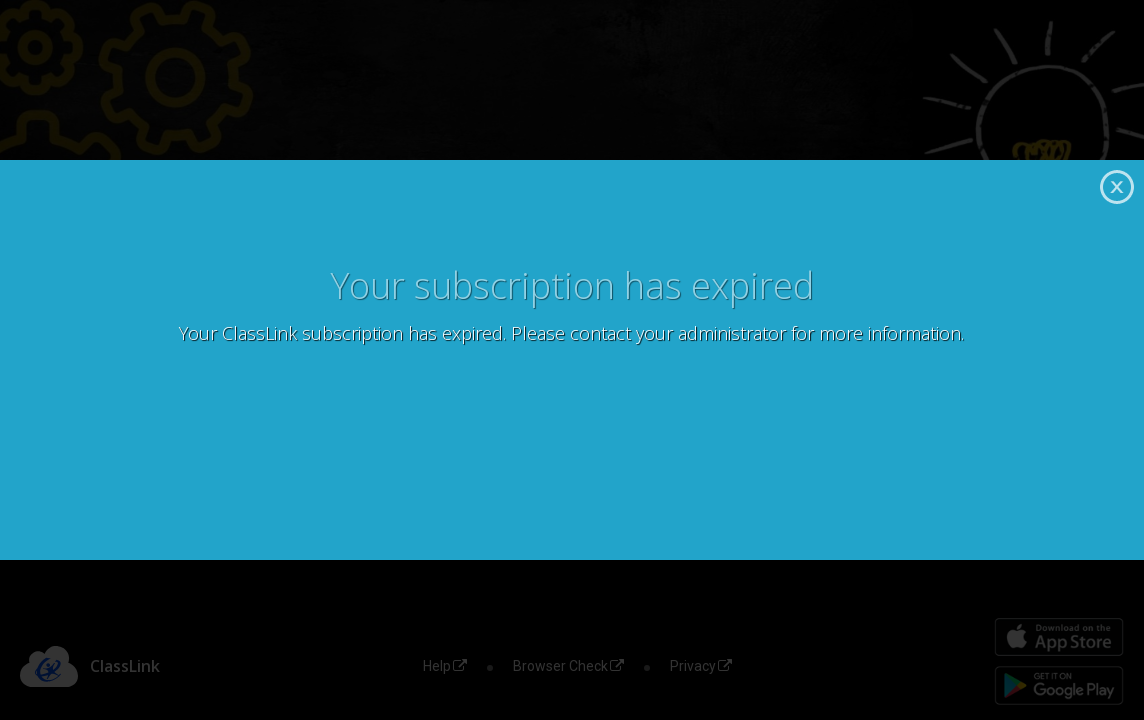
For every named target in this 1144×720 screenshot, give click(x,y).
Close (1117, 187)
